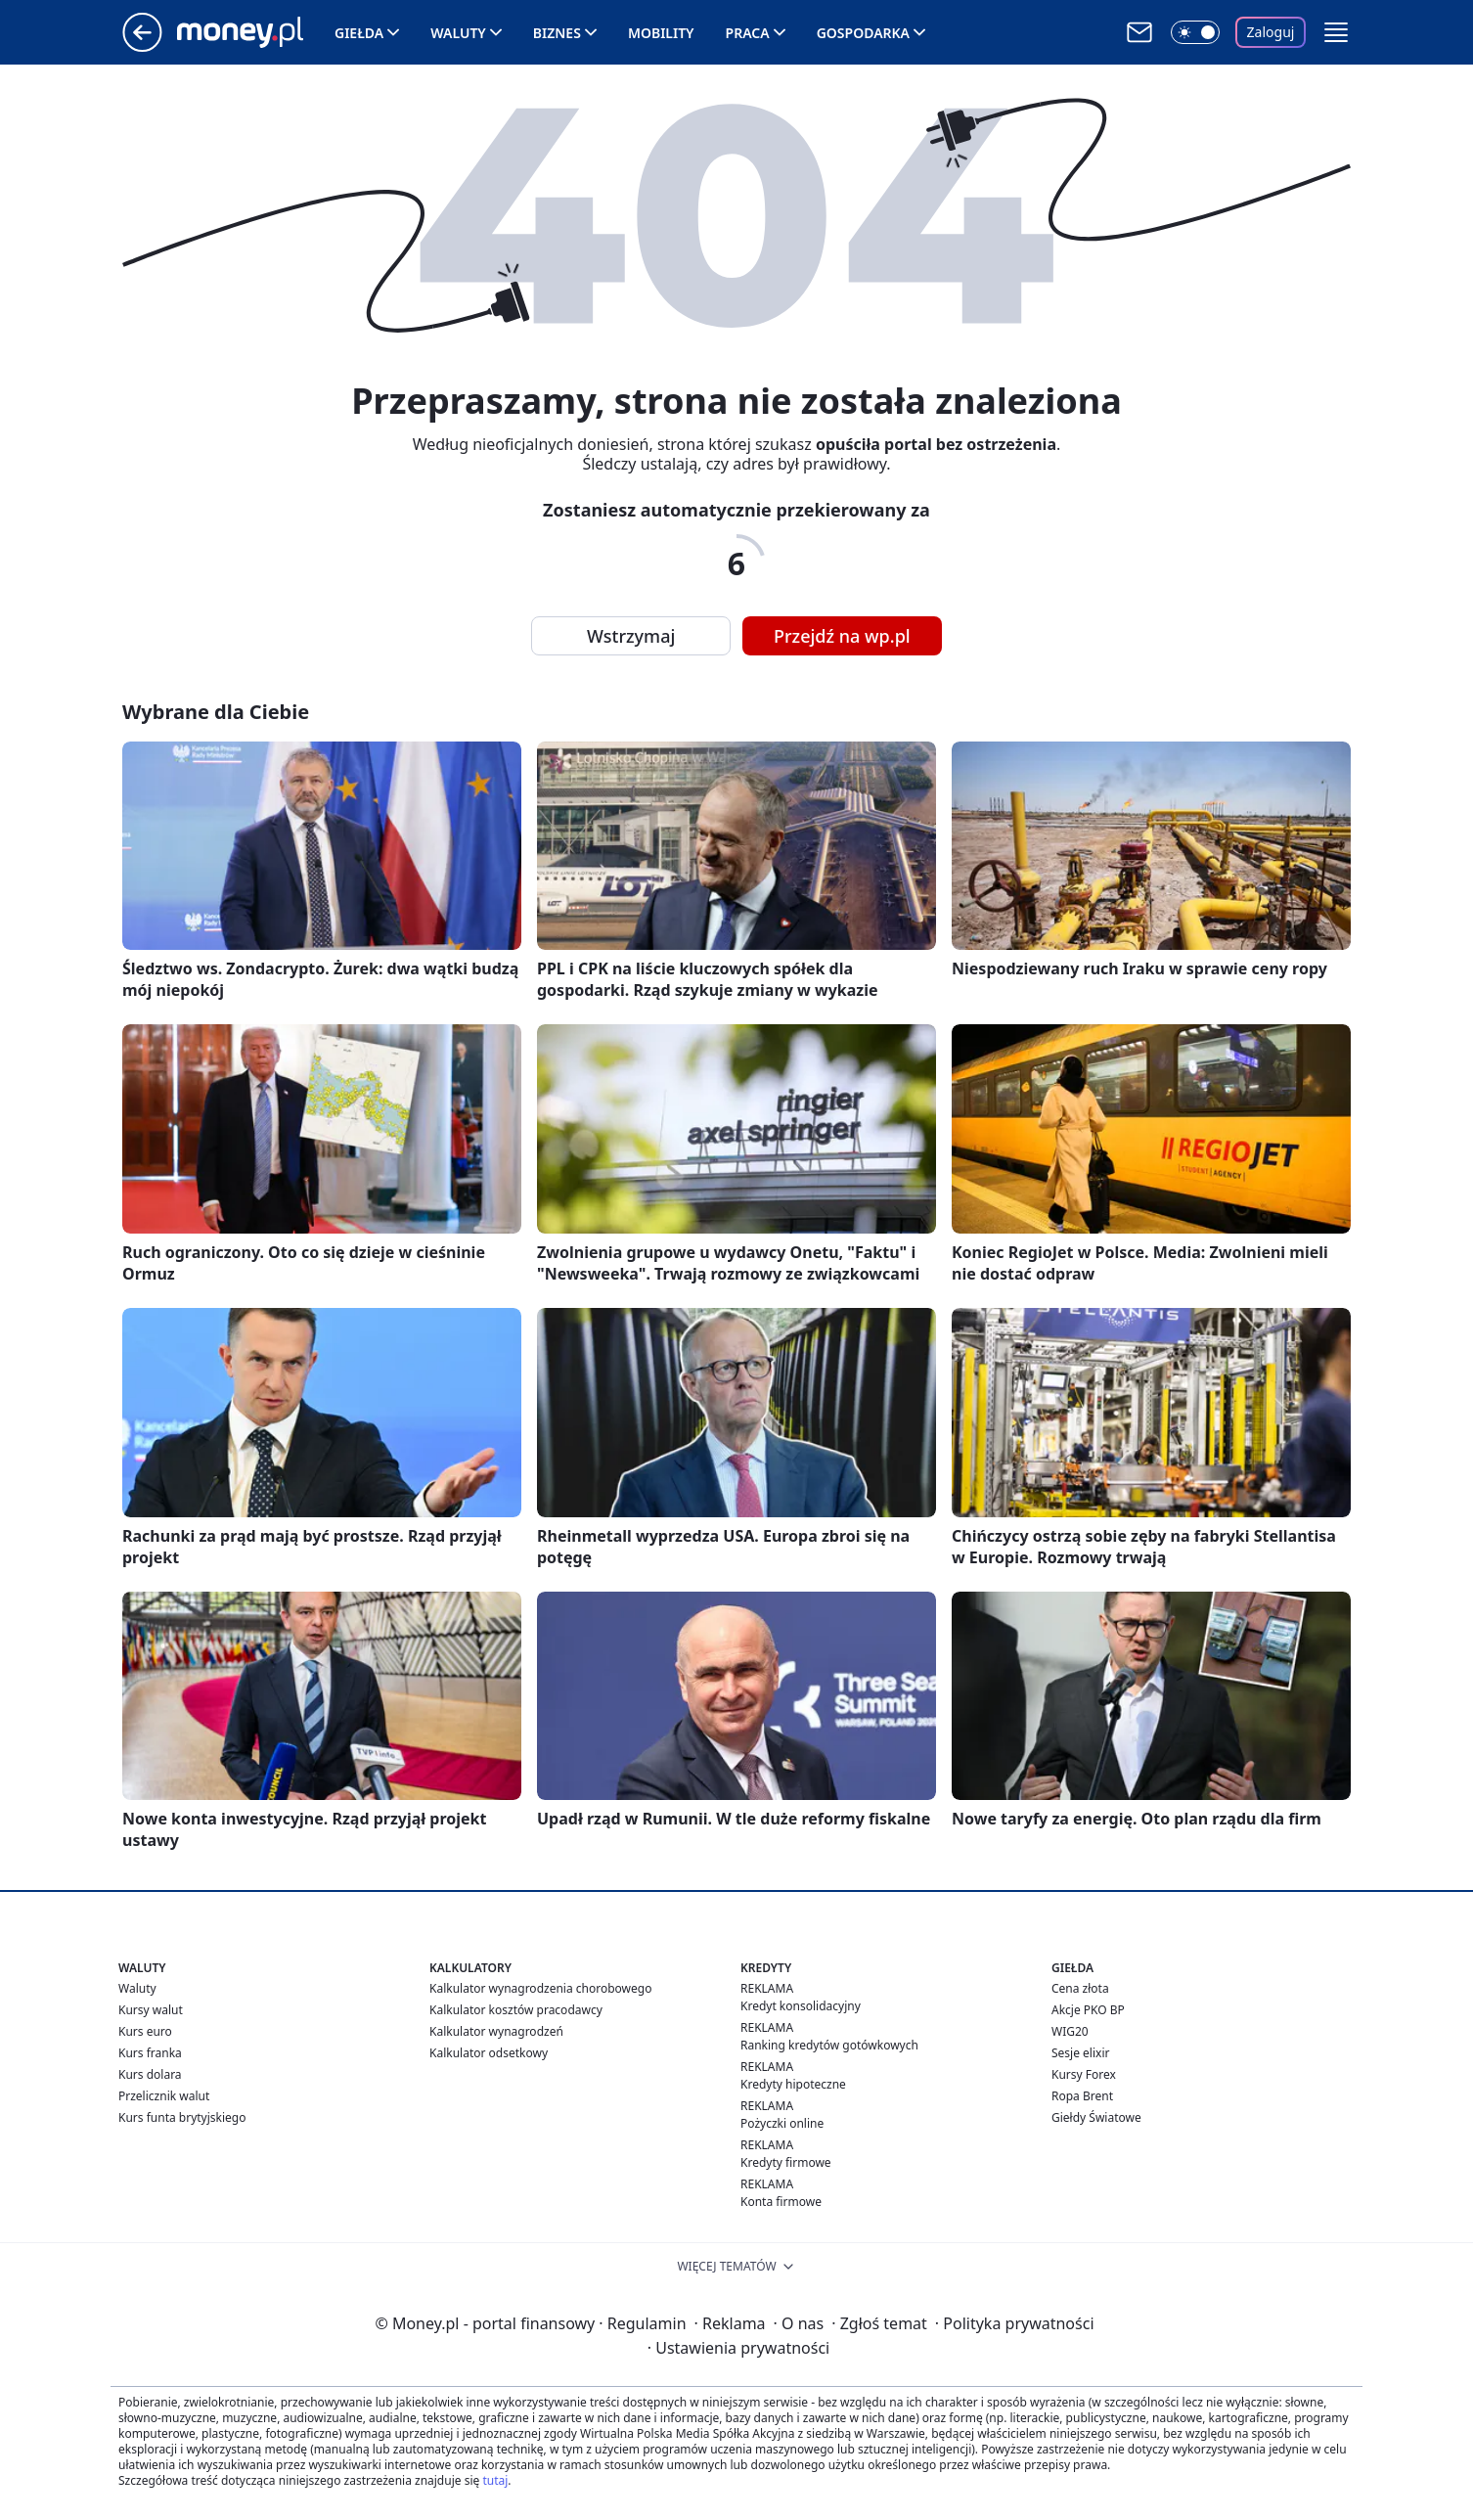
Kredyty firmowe (785, 2162)
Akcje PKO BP (1088, 2010)
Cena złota (1080, 1988)
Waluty (458, 32)
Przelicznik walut (163, 2096)
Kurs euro (145, 2031)
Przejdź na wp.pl (842, 636)
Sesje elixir (1080, 2053)
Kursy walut (150, 2010)
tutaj (495, 2480)
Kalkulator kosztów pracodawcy (516, 2010)
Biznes (557, 32)
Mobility (661, 32)
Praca (748, 32)
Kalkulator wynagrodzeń (496, 2031)
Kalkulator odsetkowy (488, 2053)
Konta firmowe (781, 2201)
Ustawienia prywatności (738, 2348)
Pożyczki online (782, 2123)
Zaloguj (1271, 31)
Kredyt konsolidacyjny (800, 2006)
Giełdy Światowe (1096, 2117)
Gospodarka (863, 32)
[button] (1336, 32)
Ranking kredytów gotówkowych (829, 2045)
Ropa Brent (1082, 2096)
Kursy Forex (1083, 2074)
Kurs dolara (150, 2074)
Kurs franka (150, 2053)
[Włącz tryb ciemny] (1195, 32)
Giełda (359, 32)
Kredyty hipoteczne (793, 2084)
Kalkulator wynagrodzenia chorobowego (540, 1988)
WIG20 (1070, 2031)
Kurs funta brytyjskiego (182, 2117)
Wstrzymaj (631, 636)
